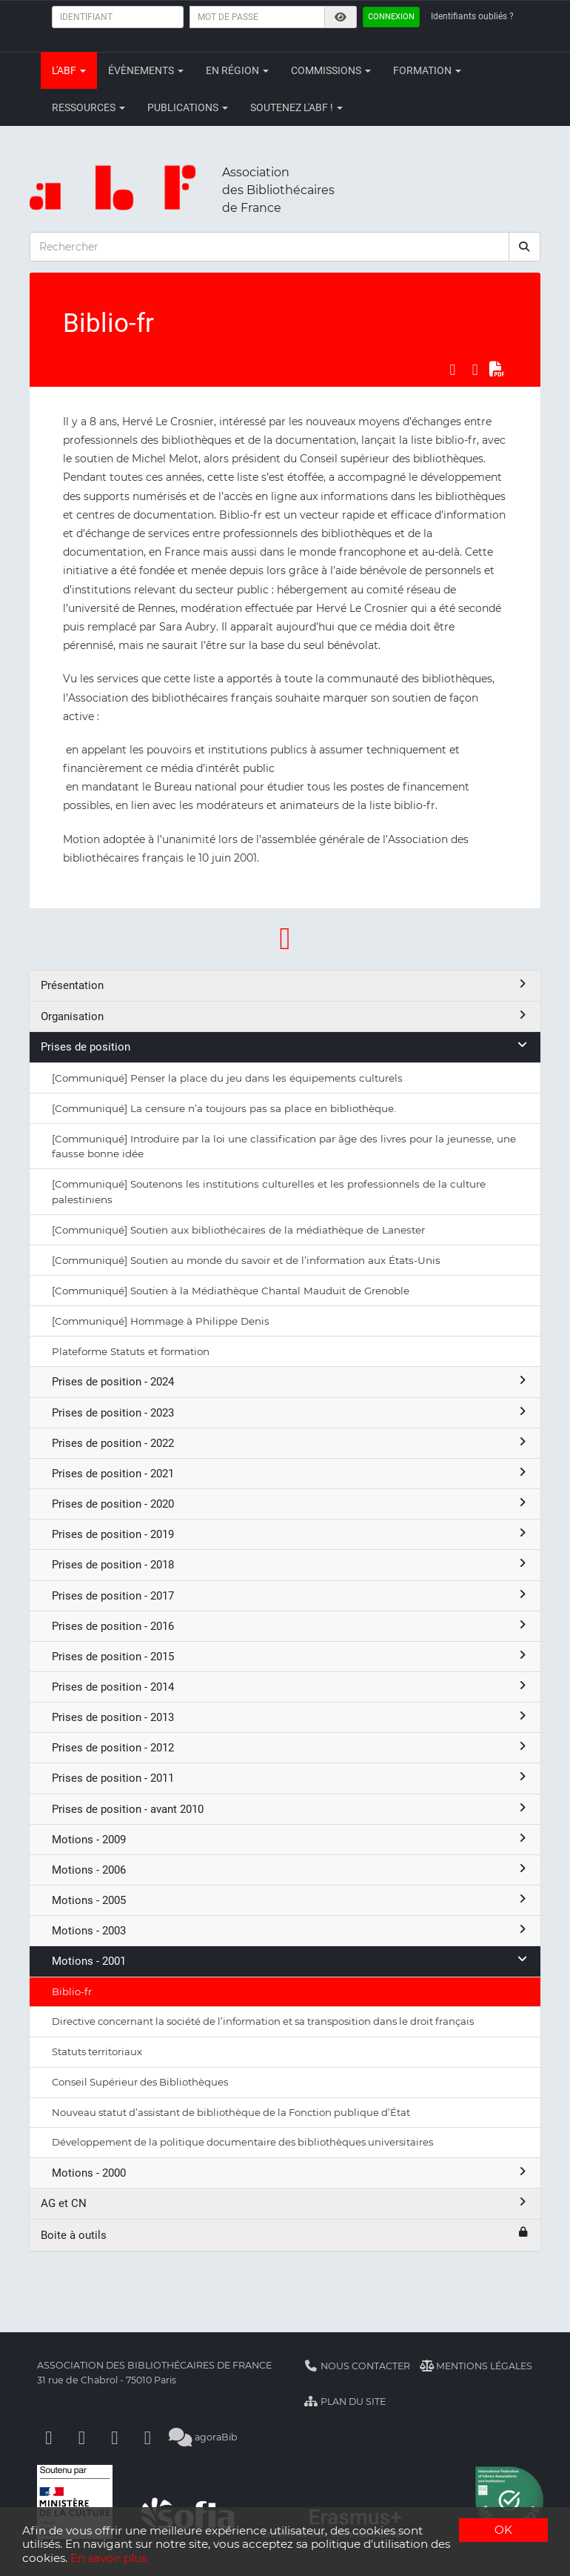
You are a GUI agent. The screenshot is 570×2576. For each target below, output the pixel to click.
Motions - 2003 (290, 1930)
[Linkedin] (82, 2437)
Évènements (146, 70)
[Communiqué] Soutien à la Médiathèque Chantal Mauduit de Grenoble (230, 1291)
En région (237, 70)
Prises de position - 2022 (290, 1443)
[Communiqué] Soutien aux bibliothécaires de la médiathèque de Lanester (238, 1230)
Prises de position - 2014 (290, 1687)
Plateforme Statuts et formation (130, 1351)
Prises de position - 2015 (290, 1656)
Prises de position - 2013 (290, 1717)
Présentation (285, 985)
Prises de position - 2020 (290, 1504)
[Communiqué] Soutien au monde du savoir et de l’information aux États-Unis (246, 1260)
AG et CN (285, 2203)
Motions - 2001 (290, 1961)
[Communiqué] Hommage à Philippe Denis (160, 1321)
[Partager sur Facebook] (452, 369)
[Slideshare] (148, 2437)
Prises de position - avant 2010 (290, 1809)
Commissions (331, 70)
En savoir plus (108, 2558)
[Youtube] (115, 2437)
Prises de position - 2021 (290, 1473)
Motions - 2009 (290, 1839)
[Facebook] (49, 2437)
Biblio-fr (72, 1991)
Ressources (88, 107)
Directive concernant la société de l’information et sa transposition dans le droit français (263, 2021)
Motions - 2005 (290, 1900)
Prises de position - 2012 (290, 1747)
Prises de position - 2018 (290, 1564)
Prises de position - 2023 (290, 1412)
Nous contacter (357, 2366)
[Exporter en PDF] (497, 369)
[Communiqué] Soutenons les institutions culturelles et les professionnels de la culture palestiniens (269, 1191)
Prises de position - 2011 (290, 1778)
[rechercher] (525, 247)
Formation (427, 70)
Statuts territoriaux (97, 2051)
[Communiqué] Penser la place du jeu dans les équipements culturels (227, 1078)
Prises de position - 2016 (290, 1626)
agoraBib (203, 2437)
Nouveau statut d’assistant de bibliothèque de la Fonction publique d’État (231, 2112)
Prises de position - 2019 (290, 1534)
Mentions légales (476, 2366)
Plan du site (345, 2401)
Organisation (285, 1016)
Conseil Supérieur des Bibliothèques (140, 2082)
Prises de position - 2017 (290, 1595)
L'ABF (69, 70)
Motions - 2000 (290, 2173)
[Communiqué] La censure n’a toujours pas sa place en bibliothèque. (224, 1108)
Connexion (391, 16)
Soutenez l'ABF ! (296, 107)
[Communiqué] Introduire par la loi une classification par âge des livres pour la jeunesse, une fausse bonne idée (284, 1146)
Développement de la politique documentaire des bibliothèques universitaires (242, 2142)
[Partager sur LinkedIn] (475, 369)
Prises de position (285, 1046)
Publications (187, 107)
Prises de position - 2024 (290, 1381)
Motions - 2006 (290, 1870)
